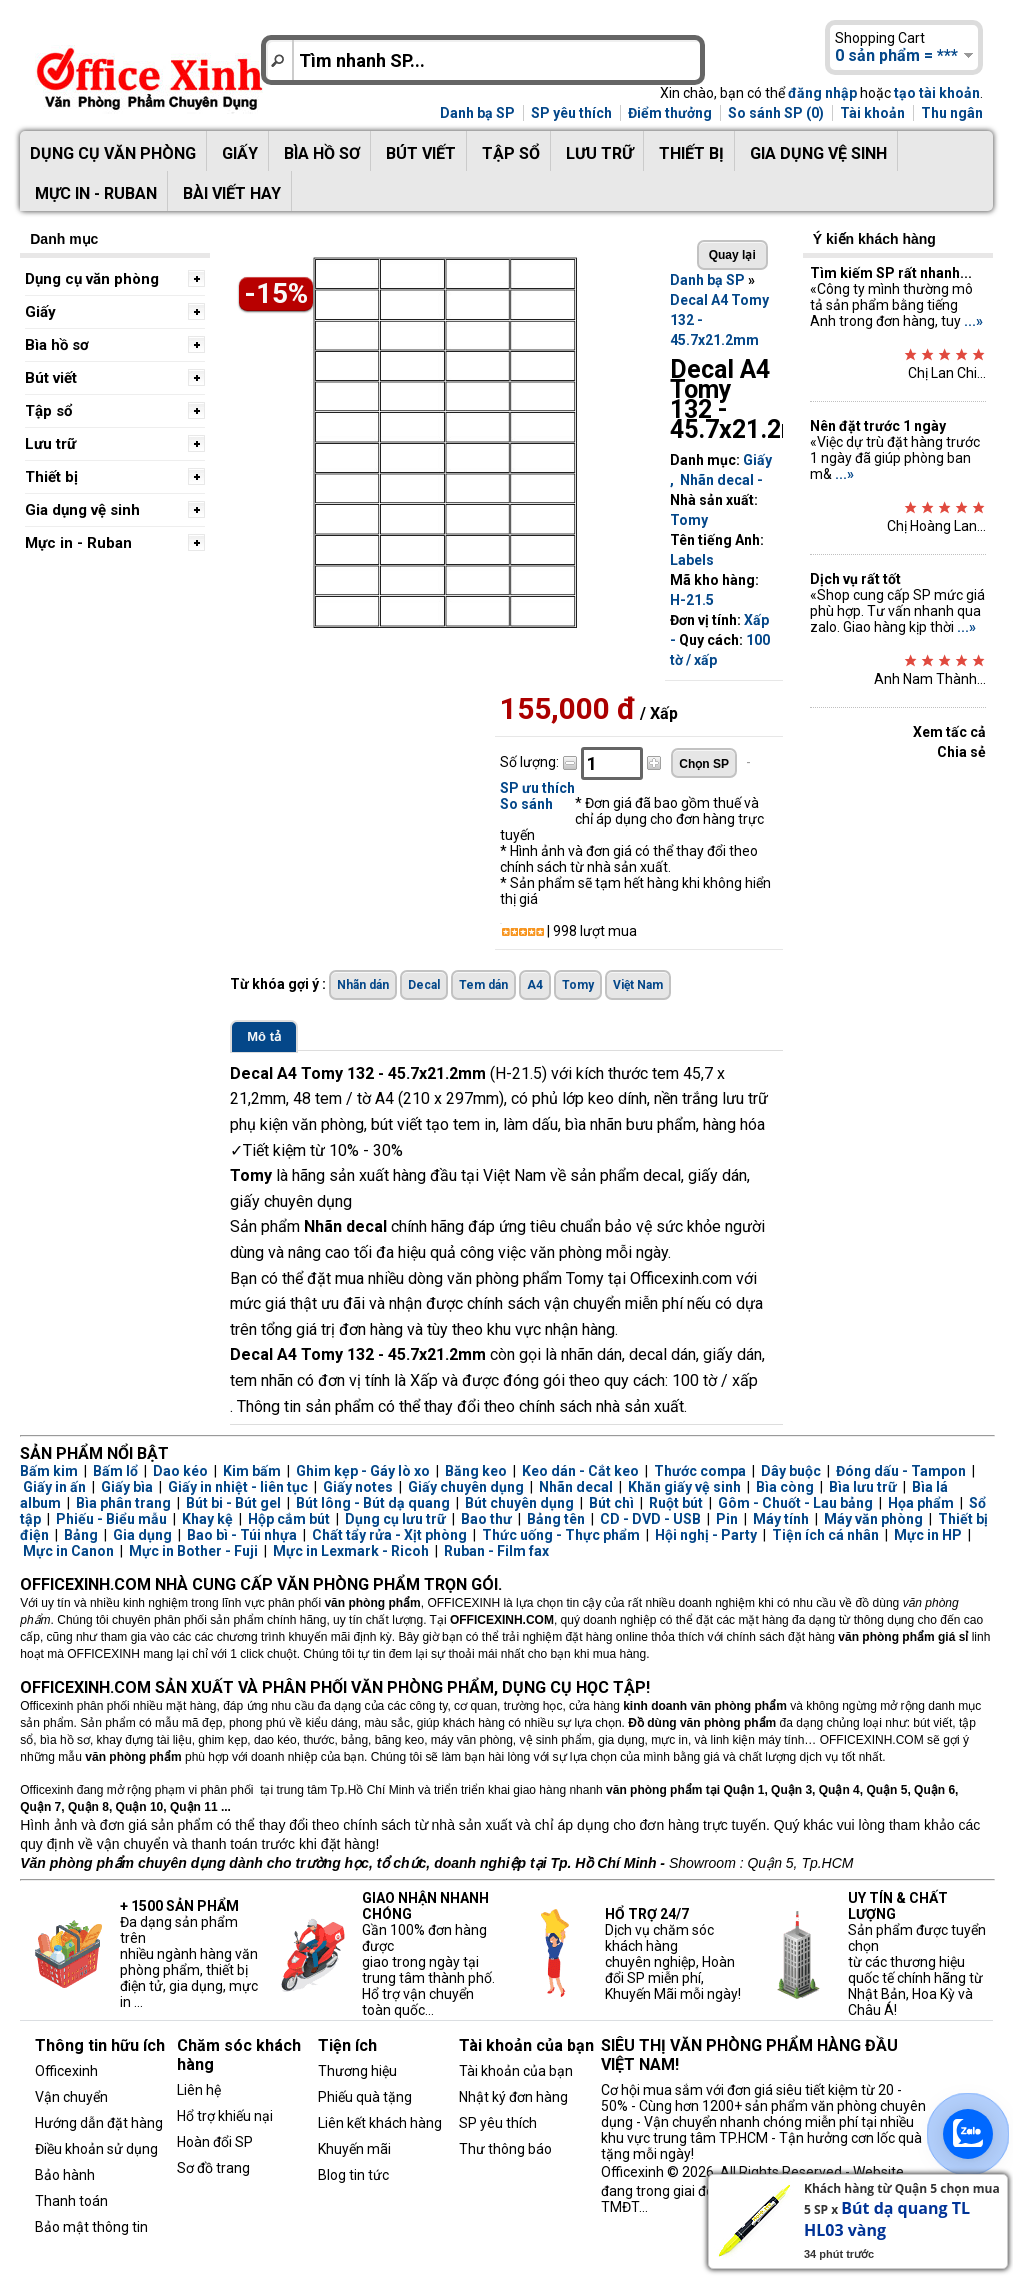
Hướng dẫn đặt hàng (99, 2123)
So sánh (526, 804)
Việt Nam (638, 985)
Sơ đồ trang (213, 2168)
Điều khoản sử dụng (96, 2149)
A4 (535, 985)
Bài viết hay (232, 193)
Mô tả (264, 1036)
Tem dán (483, 985)
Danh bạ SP (477, 113)
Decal (424, 985)
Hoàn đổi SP (215, 2142)
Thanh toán (71, 2201)
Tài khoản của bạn (516, 2071)
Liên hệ (199, 2090)
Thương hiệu (357, 2071)
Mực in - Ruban (96, 193)
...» (973, 321)
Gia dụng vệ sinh (818, 153)
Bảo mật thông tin (91, 2227)
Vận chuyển (71, 2097)
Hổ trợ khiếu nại (225, 2116)
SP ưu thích (537, 788)
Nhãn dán (363, 985)
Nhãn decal (717, 480)
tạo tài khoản (937, 93)
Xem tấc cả (949, 732)
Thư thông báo (505, 2149)
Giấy (240, 153)
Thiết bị (691, 153)
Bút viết (421, 153)
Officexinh (66, 2071)
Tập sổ (511, 153)
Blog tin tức (353, 2175)
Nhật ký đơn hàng (513, 2097)
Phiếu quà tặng (365, 2097)
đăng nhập (822, 93)
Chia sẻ (961, 752)
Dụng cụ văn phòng (113, 153)
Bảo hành (65, 2175)
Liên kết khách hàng (380, 2123)
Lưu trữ (599, 153)
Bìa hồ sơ (322, 153)
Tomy (689, 520)
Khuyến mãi (354, 2149)
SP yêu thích (571, 113)
